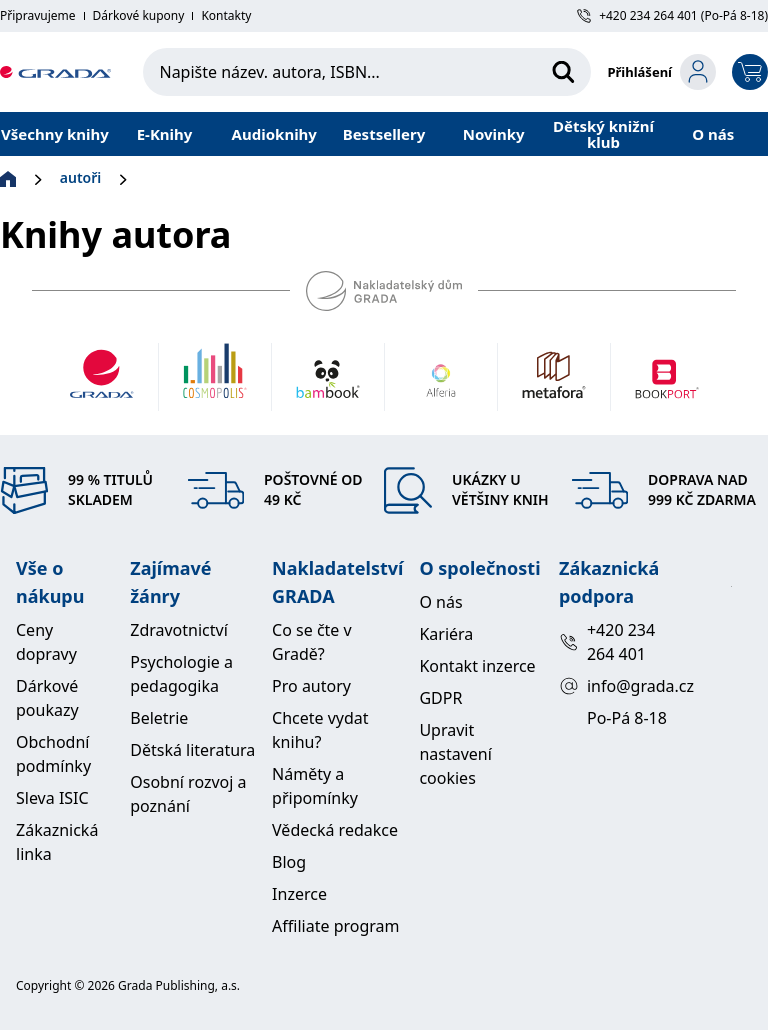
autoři (80, 177)
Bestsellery (384, 134)
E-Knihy (165, 134)
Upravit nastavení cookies (455, 754)
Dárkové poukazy (47, 698)
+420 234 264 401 (607, 642)
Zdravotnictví (179, 630)
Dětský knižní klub (603, 134)
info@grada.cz (617, 686)
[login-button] (661, 72)
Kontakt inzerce (477, 666)
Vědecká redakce (335, 830)
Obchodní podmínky (53, 754)
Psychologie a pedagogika (181, 674)
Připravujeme (38, 16)
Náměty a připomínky (315, 786)
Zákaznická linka (57, 842)
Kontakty (226, 16)
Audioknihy (274, 134)
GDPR (440, 698)
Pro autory (311, 686)
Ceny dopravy (46, 642)
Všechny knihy (55, 134)
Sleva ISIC (52, 798)
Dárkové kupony (139, 16)
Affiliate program (335, 926)
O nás (713, 134)
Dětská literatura (192, 750)
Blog (289, 862)
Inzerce (299, 894)
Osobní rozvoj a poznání (188, 794)
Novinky (494, 134)
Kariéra (446, 634)
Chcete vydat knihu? (320, 730)
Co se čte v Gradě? (312, 642)
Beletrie (159, 718)
